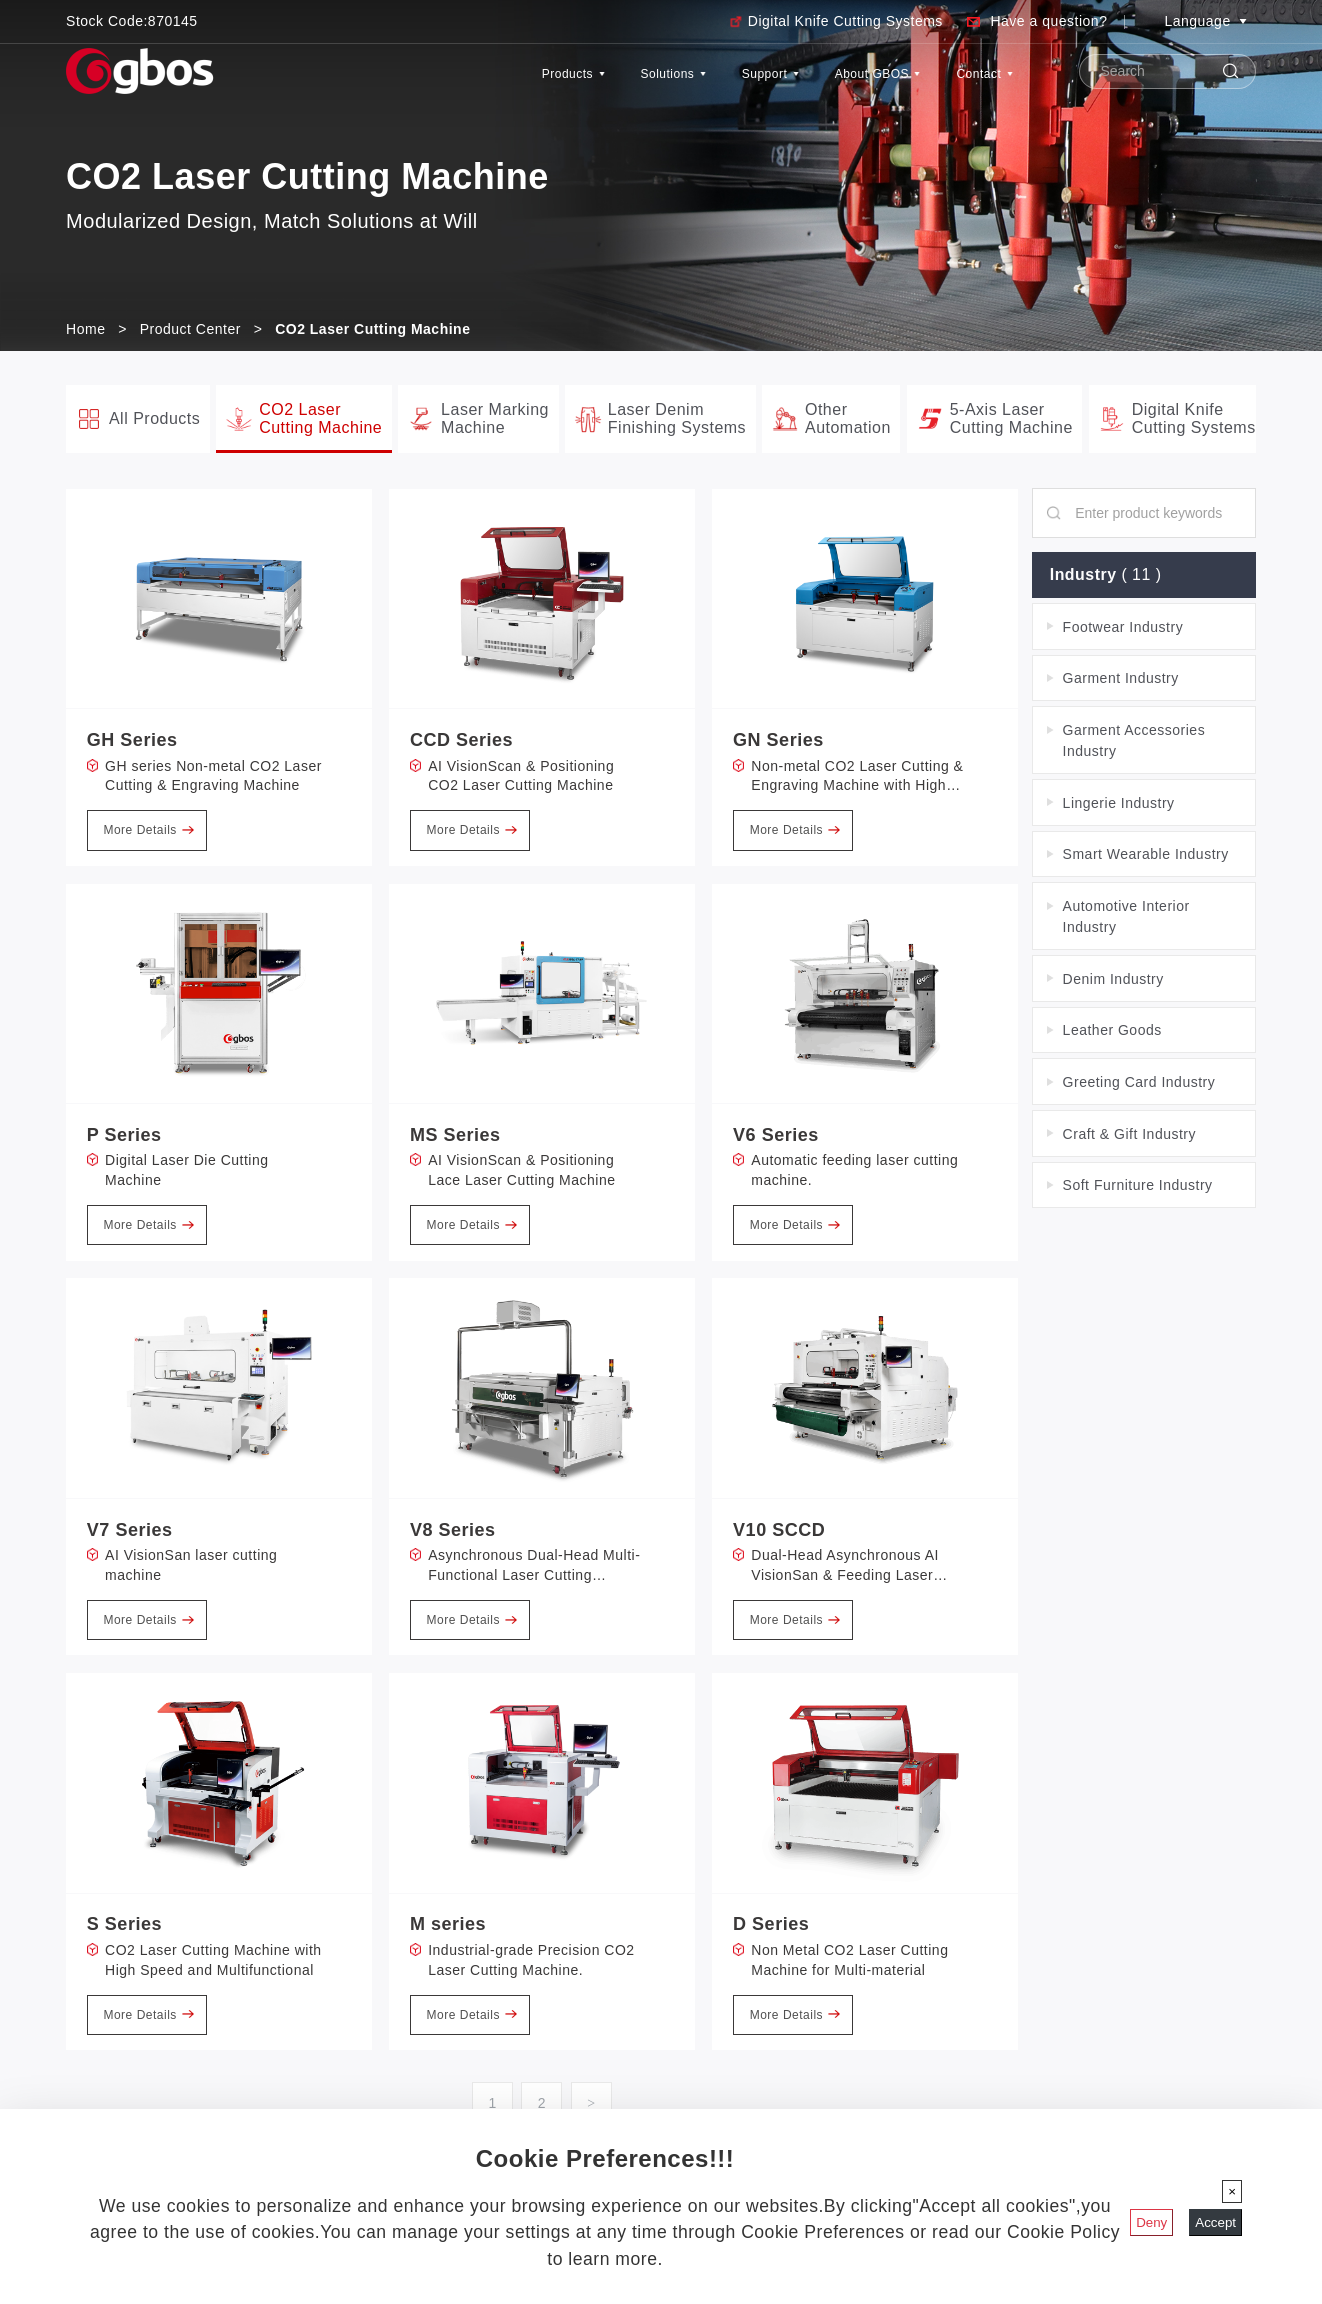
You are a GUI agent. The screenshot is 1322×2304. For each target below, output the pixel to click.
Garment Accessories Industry (1134, 740)
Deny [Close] (1151, 2222)
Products (427, 83)
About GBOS (828, 83)
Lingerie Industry (1119, 803)
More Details (148, 830)
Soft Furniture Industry (1138, 1186)
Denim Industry (1113, 979)
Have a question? (1048, 21)
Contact (970, 83)
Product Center (190, 329)
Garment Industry (1121, 678)
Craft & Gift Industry (1129, 1134)
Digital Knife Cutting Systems (845, 21)
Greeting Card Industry (1139, 1082)
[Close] (1232, 2191)
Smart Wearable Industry (1146, 854)
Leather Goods (1112, 1030)
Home (85, 329)
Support (686, 83)
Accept (1215, 2222)
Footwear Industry (1123, 627)
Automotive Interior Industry (1126, 916)
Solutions (559, 83)
